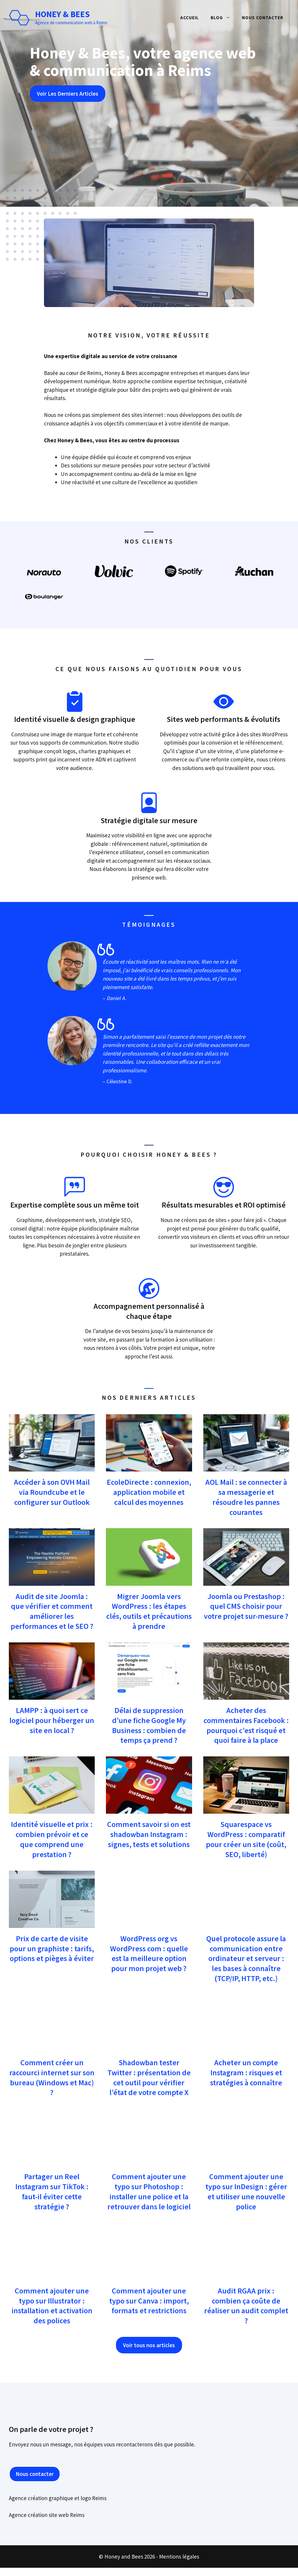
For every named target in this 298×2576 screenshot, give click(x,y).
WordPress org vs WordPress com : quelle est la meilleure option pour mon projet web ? (149, 1953)
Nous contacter (262, 17)
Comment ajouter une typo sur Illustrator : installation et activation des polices (52, 2305)
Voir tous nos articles (149, 2345)
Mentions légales (179, 2556)
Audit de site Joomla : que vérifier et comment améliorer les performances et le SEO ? (52, 1611)
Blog (223, 18)
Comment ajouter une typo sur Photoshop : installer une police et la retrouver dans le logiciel (149, 2191)
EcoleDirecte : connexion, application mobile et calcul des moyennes (149, 1492)
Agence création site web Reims (46, 2514)
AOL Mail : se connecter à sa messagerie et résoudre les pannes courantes (246, 1497)
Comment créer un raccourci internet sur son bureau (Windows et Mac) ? (51, 2077)
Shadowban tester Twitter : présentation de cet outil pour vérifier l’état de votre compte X (149, 2077)
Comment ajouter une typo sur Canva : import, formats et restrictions (149, 2301)
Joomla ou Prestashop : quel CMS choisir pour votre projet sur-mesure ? (246, 1606)
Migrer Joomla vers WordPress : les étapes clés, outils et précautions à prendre (149, 1611)
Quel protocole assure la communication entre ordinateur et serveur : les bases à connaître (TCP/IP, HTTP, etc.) (246, 1958)
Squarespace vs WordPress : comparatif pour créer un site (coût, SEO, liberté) (246, 1839)
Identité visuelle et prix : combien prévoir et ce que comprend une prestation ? (52, 1839)
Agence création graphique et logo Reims (58, 2498)
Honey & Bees (62, 14)
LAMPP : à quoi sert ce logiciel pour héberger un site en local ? (51, 1720)
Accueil (189, 17)
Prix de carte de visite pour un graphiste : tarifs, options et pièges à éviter (52, 1948)
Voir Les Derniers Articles (67, 93)
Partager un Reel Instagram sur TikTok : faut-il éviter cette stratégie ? (52, 2191)
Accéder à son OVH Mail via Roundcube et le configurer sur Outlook (52, 1492)
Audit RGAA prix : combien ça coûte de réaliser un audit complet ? (246, 2305)
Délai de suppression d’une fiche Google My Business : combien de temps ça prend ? (149, 1725)
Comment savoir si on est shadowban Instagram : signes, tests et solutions (149, 1834)
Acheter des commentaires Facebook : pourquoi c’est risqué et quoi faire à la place (246, 1725)
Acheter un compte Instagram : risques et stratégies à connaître (246, 2072)
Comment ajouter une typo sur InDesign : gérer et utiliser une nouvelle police (246, 2191)
